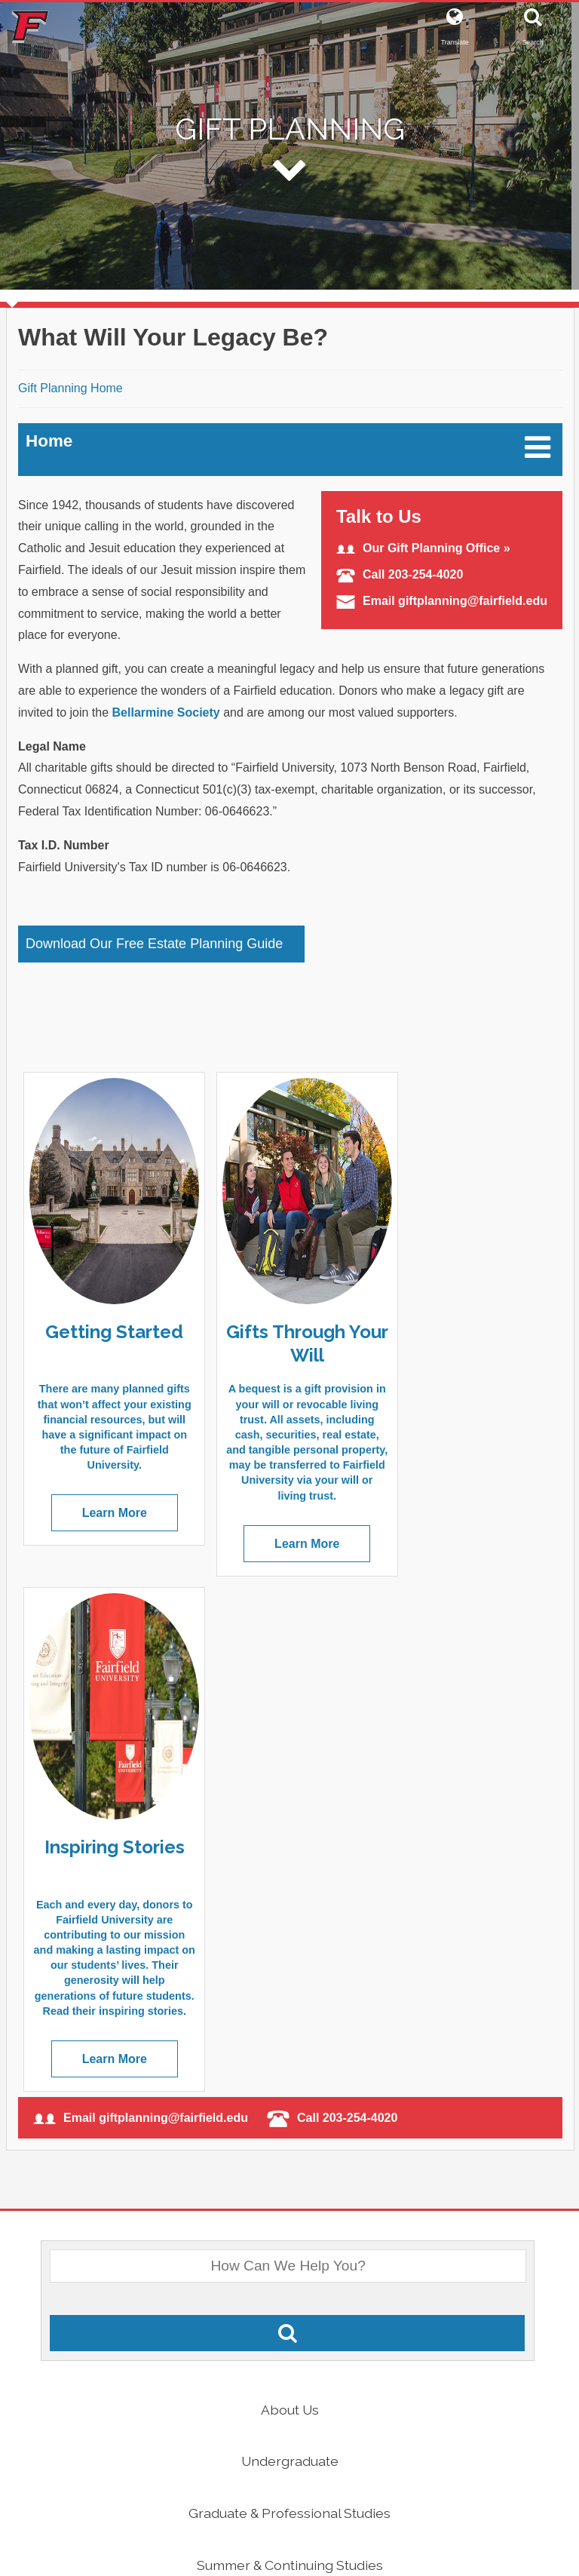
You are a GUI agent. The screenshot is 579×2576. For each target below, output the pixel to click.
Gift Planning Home (70, 388)
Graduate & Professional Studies (289, 2011)
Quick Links (290, 2323)
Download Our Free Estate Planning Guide (154, 943)
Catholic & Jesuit (289, 2219)
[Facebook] (240, 2508)
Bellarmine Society (166, 712)
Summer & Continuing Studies (290, 2063)
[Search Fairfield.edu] (287, 1831)
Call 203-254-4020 (399, 574)
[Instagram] (329, 2508)
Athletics (289, 2271)
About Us (290, 1907)
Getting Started (106, 1331)
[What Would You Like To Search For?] (288, 1764)
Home (49, 440)
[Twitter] (282, 2508)
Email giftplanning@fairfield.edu (441, 600)
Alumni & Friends (289, 2167)
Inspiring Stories (458, 1331)
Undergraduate (290, 1959)
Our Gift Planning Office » (423, 548)
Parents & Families (289, 2115)
